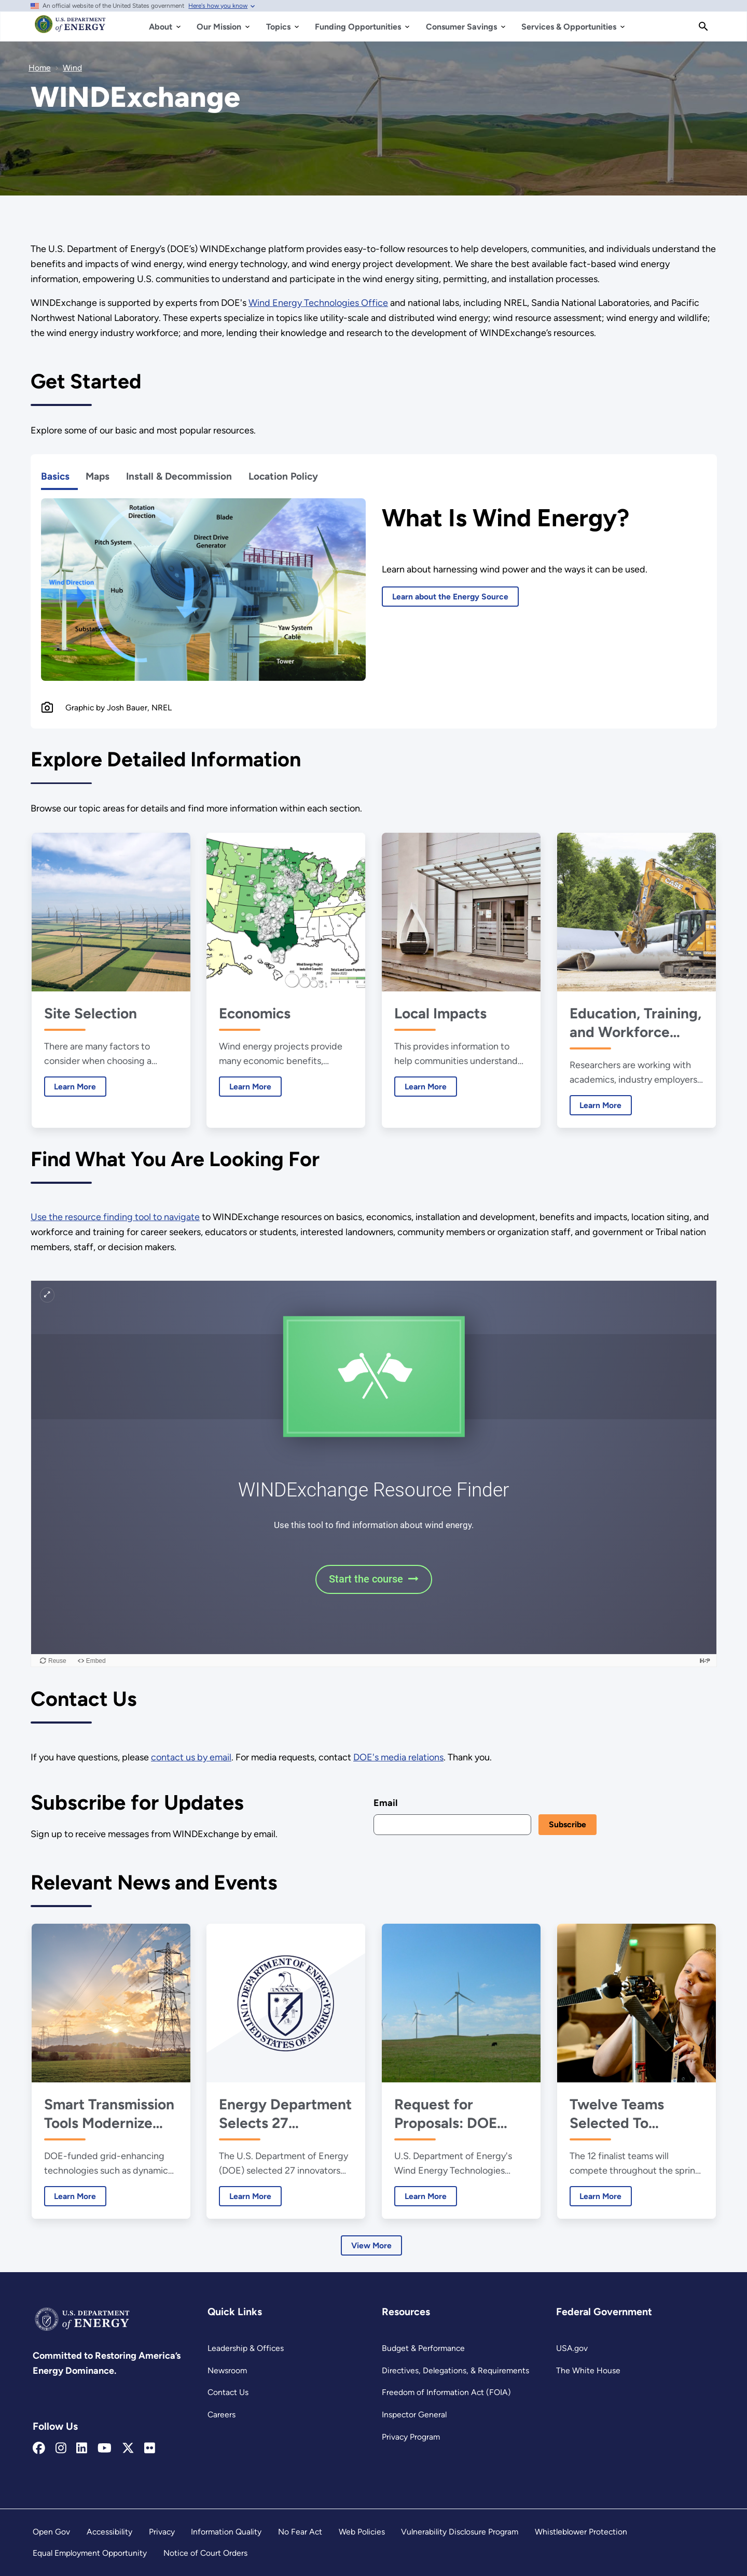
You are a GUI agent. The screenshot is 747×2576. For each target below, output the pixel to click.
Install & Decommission (179, 476)
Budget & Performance (423, 2348)
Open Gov (51, 2532)
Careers (222, 2414)
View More (371, 2245)
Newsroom (227, 2370)
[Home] (70, 29)
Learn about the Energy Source (450, 596)
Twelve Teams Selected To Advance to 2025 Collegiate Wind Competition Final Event (628, 2113)
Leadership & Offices (246, 2348)
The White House (588, 2370)
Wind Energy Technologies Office (318, 303)
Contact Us (228, 2392)
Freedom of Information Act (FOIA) (446, 2392)
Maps (97, 476)
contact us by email (191, 1757)
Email (385, 1803)
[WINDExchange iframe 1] (374, 1474)
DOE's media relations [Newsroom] (398, 1757)
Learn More (70, 1086)
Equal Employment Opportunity (90, 2553)
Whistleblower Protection (581, 2532)
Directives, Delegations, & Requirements (455, 2370)
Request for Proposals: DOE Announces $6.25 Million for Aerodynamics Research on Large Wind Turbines (456, 2113)
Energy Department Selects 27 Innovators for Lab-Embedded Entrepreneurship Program (285, 2113)
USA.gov (572, 2348)
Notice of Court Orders (205, 2553)
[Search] (703, 26)
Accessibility (109, 2532)
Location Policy (282, 476)
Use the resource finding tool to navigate (115, 1217)
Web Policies (362, 2532)
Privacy (162, 2532)
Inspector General (414, 2414)
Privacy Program (411, 2437)
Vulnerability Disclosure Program (459, 2532)
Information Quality (226, 2532)
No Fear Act (300, 2532)
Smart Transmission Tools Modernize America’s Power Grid (109, 2113)
